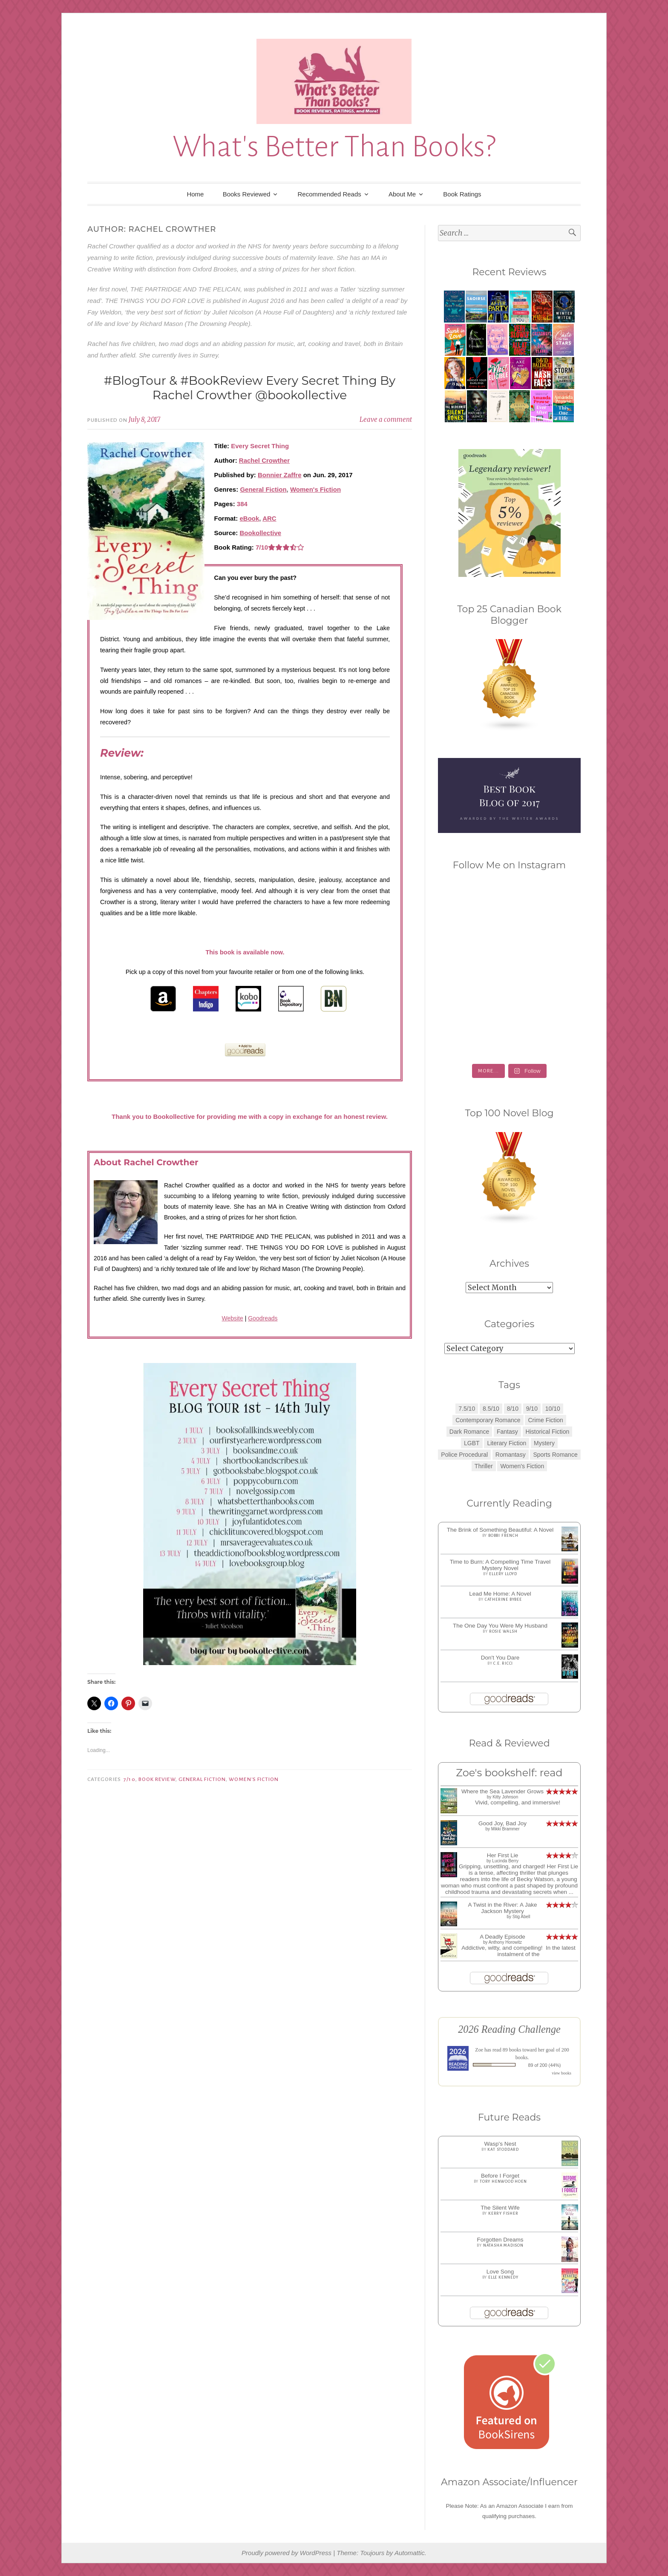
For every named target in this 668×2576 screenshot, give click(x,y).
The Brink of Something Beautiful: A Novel (500, 1530)
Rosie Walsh (503, 1631)
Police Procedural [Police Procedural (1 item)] (464, 1454)
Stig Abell (521, 1916)
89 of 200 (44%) (544, 2065)
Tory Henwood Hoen (503, 2181)
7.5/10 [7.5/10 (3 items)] (466, 1408)
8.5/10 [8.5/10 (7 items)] (491, 1408)
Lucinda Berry (505, 1861)
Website (232, 1318)
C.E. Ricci (503, 1663)
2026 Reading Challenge (509, 2029)
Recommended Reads (329, 194)
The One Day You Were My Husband (500, 1625)
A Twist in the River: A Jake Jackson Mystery (502, 1908)
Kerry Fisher (503, 2213)
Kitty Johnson (505, 1797)
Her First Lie (502, 1855)
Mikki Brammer (505, 1829)
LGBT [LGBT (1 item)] (472, 1443)
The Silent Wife (500, 2207)
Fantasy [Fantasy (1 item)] (507, 1431)
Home (195, 194)
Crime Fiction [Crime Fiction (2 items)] (545, 1420)
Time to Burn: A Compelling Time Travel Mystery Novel (500, 1565)
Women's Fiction (315, 489)
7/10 (129, 1779)
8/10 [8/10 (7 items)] (512, 1408)
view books (561, 2073)
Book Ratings (462, 194)
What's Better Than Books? (334, 147)
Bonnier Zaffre (280, 474)
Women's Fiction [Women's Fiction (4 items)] (522, 1466)
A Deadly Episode (502, 1936)
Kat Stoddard (503, 2149)
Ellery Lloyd (503, 1574)
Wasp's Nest (500, 2144)
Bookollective (261, 532)
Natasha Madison (503, 2245)
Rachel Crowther (264, 460)
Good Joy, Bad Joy (502, 1823)
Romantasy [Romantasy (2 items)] (510, 1454)
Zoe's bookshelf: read (509, 1772)
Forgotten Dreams (500, 2239)
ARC (269, 518)
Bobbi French (503, 1535)
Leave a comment (386, 419)
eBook (249, 518)
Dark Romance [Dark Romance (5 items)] (469, 1431)
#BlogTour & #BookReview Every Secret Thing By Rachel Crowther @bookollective (250, 387)
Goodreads (262, 1318)
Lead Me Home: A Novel (500, 1594)
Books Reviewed (247, 194)
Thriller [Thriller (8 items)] (484, 1466)
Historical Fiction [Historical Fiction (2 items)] (548, 1431)
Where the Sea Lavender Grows (502, 1791)
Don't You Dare (500, 1657)
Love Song (500, 2271)
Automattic (409, 2552)
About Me (402, 194)
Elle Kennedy (503, 2277)
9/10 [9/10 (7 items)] (532, 1408)
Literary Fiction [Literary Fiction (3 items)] (506, 1443)
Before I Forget (500, 2176)
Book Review (157, 1779)
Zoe (479, 2050)
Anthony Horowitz (505, 1942)
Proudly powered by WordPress (286, 2552)
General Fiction (263, 489)
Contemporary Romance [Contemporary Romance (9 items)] (488, 1420)
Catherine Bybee (503, 1599)
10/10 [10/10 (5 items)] (552, 1408)
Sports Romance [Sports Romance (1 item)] (555, 1454)
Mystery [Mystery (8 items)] (544, 1443)
